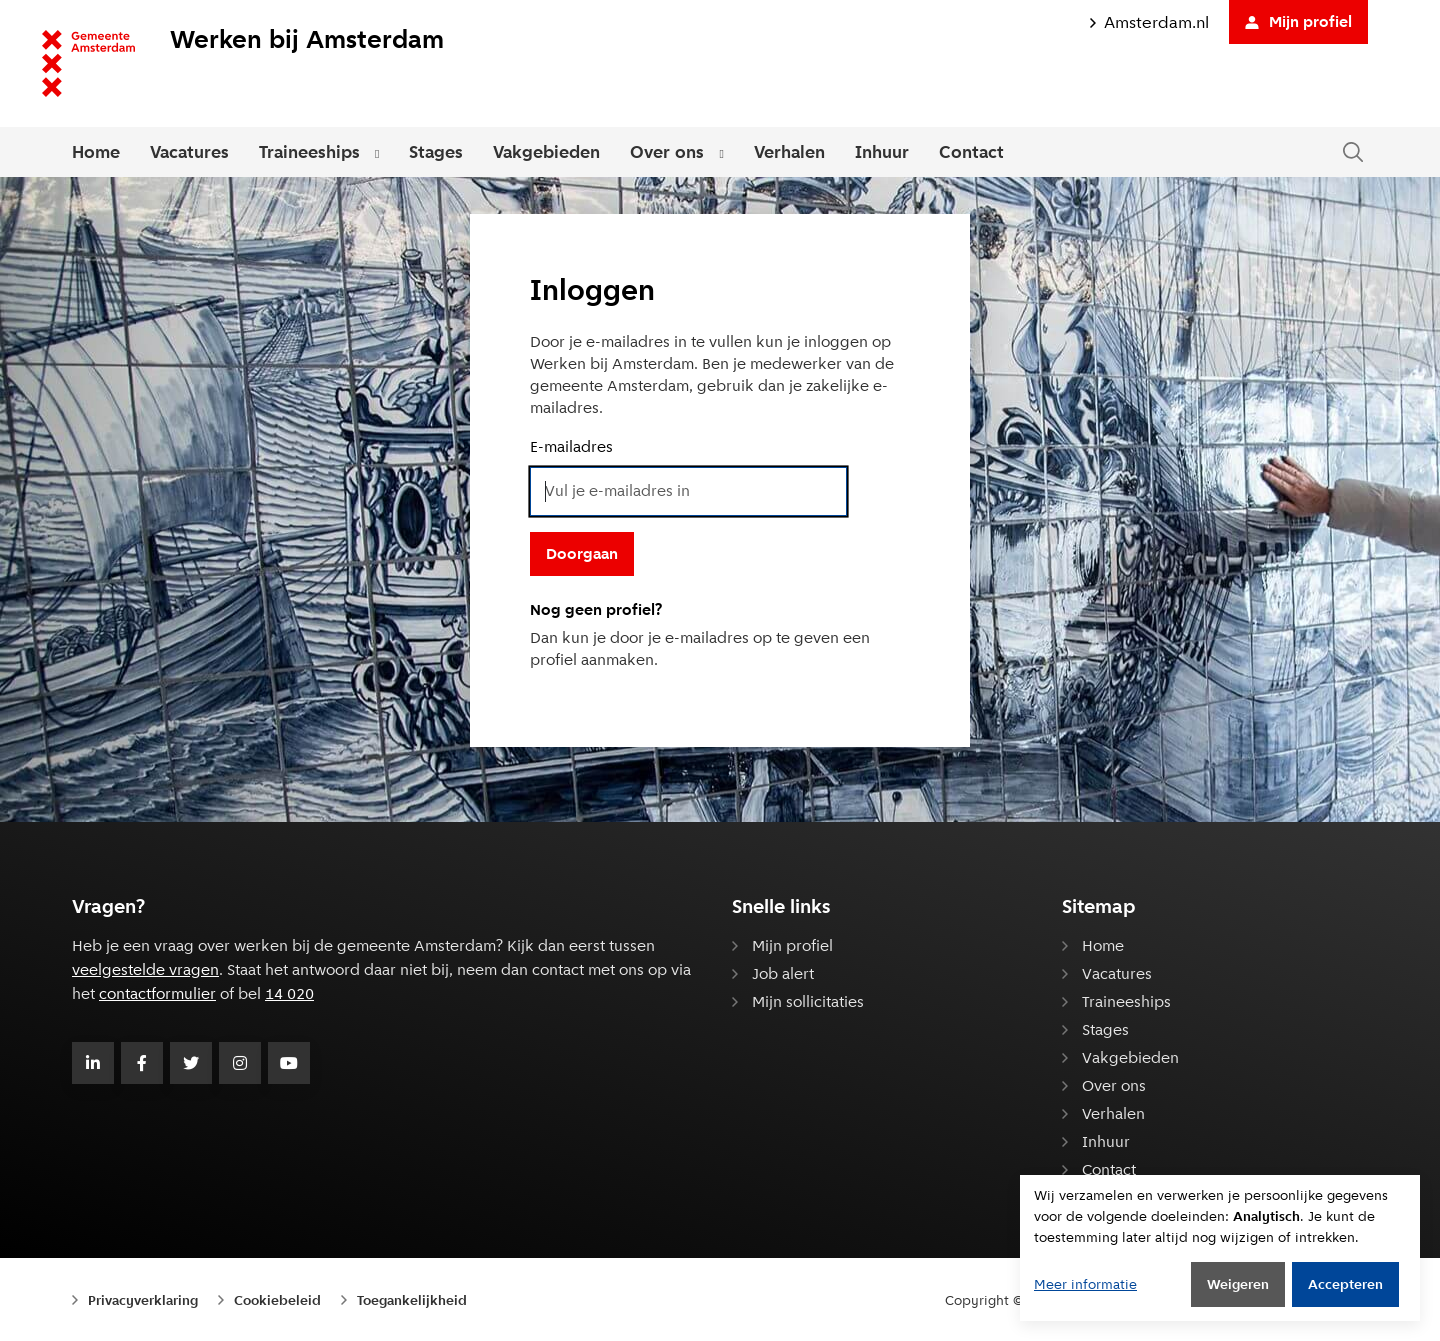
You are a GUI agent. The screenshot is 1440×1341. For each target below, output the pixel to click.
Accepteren (1345, 1284)
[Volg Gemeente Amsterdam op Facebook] (142, 1063)
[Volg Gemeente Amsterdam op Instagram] (240, 1063)
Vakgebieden (546, 152)
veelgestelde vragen (145, 969)
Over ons (667, 152)
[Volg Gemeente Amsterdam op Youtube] (289, 1063)
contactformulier (157, 993)
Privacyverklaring (143, 1300)
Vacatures (189, 152)
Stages (436, 152)
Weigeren (1238, 1284)
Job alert (783, 973)
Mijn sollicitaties (808, 1001)
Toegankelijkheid (412, 1300)
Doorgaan (582, 553)
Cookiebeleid (277, 1300)
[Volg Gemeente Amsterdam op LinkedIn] (93, 1063)
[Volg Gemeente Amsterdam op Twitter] (191, 1063)
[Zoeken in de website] (1353, 152)
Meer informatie (1085, 1284)
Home (96, 152)
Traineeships (309, 152)
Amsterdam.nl (1149, 22)
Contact (971, 152)
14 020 (289, 993)
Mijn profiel (1298, 21)
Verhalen (789, 152)
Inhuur (882, 152)
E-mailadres (571, 446)
